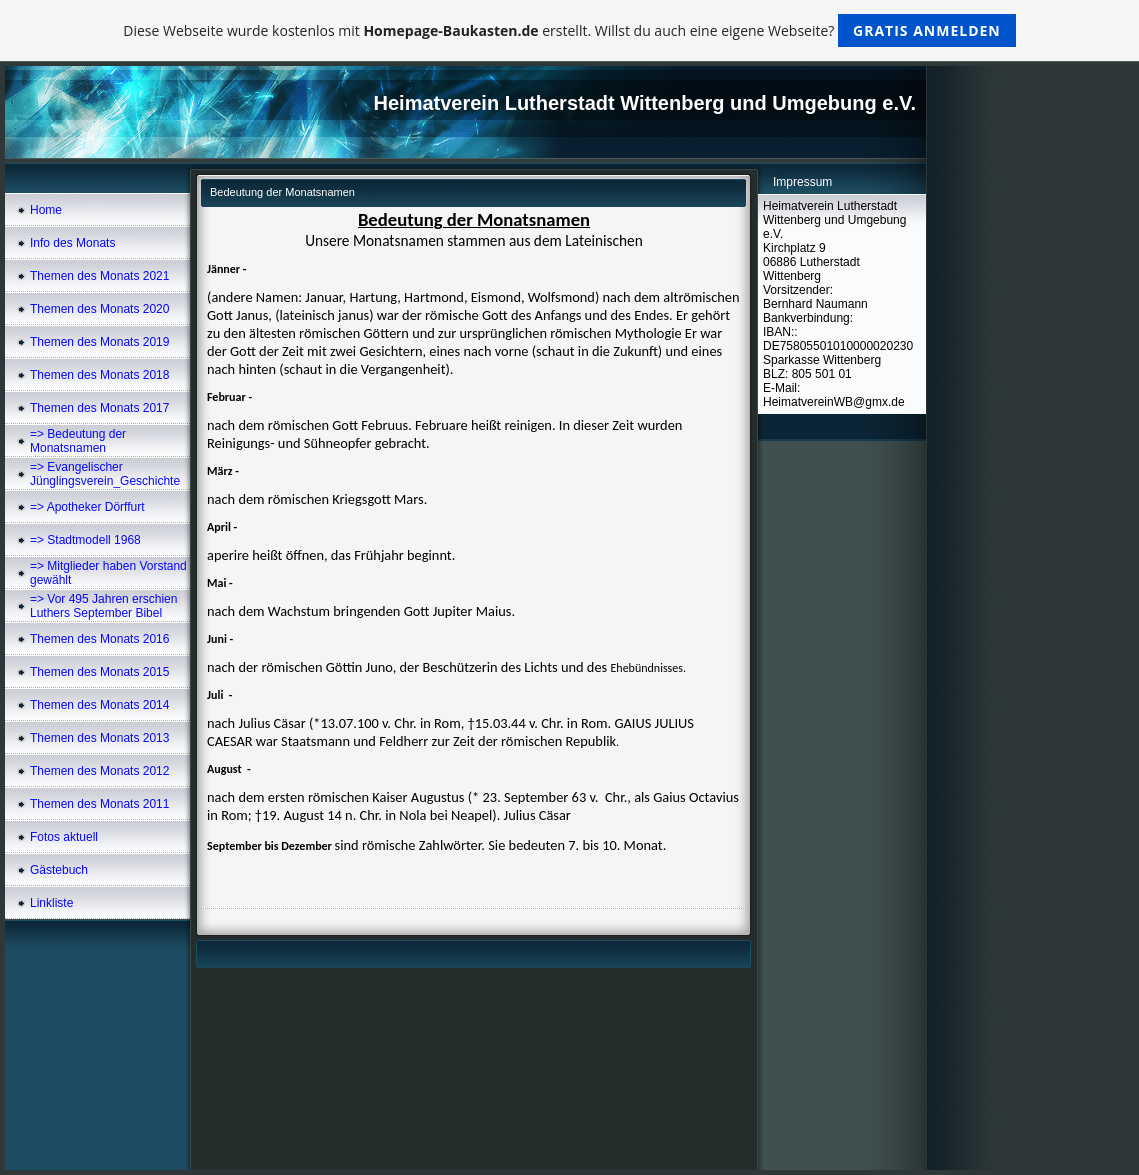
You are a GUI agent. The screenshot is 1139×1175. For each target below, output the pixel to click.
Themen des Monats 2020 (99, 309)
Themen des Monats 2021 (99, 276)
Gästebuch (59, 870)
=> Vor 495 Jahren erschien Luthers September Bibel (103, 606)
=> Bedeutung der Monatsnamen (78, 441)
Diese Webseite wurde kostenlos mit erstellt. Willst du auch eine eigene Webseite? (569, 30)
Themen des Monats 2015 (99, 672)
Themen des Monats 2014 (99, 705)
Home (46, 210)
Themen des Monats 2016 (99, 639)
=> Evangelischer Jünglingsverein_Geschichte (105, 474)
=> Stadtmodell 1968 (85, 540)
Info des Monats (72, 243)
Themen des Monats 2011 (99, 804)
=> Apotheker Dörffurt (87, 507)
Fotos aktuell (64, 837)
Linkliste (51, 903)
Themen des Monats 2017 (99, 408)
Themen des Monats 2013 (99, 738)
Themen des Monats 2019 (99, 342)
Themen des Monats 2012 (99, 771)
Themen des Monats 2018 (99, 375)
